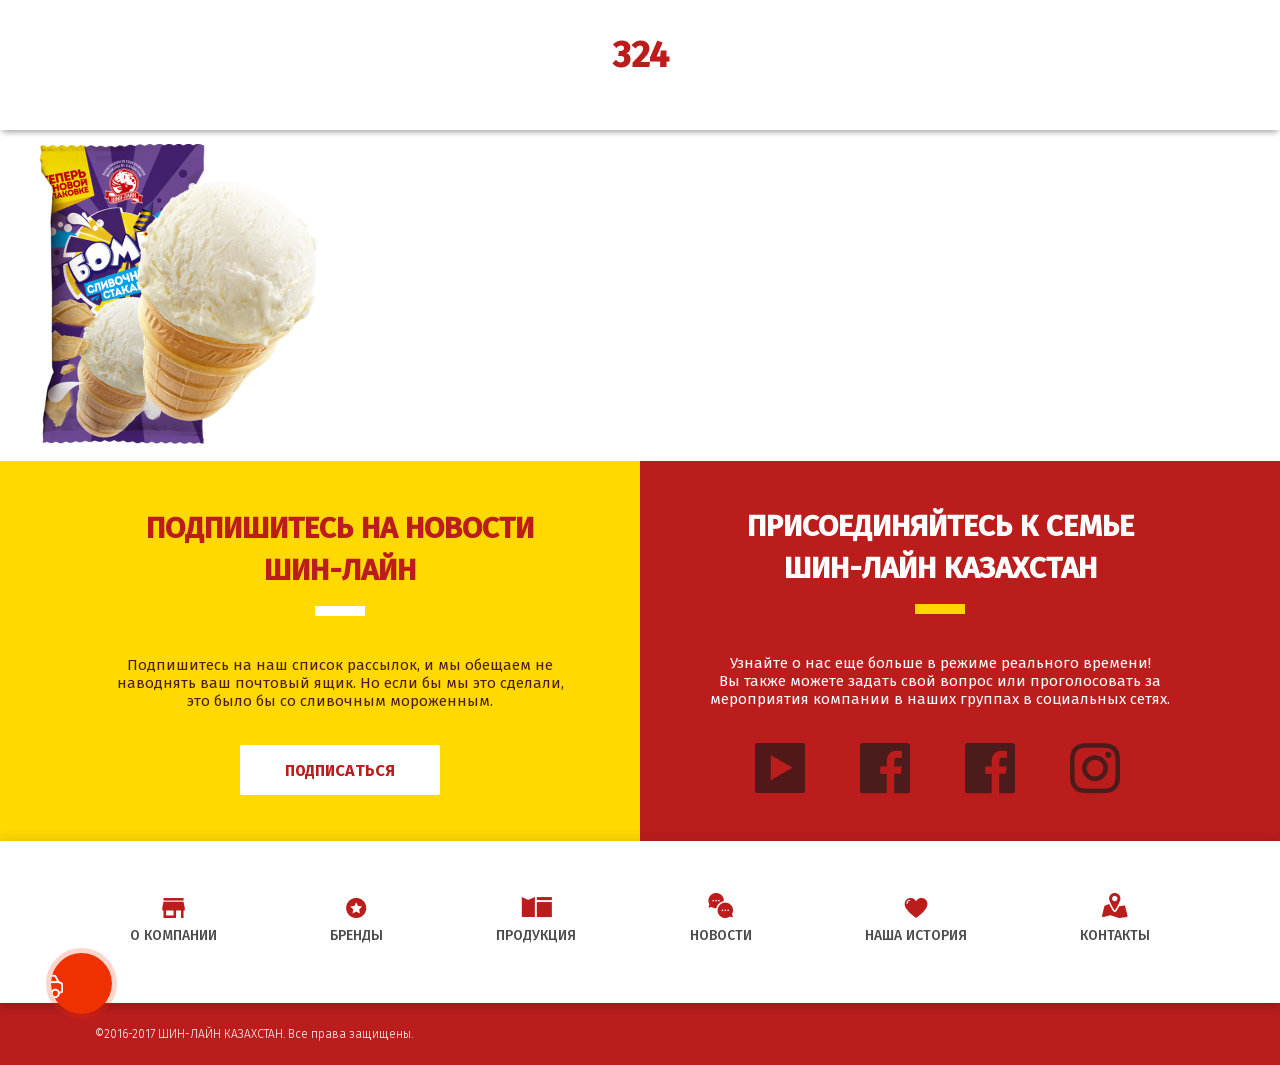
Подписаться (340, 770)
